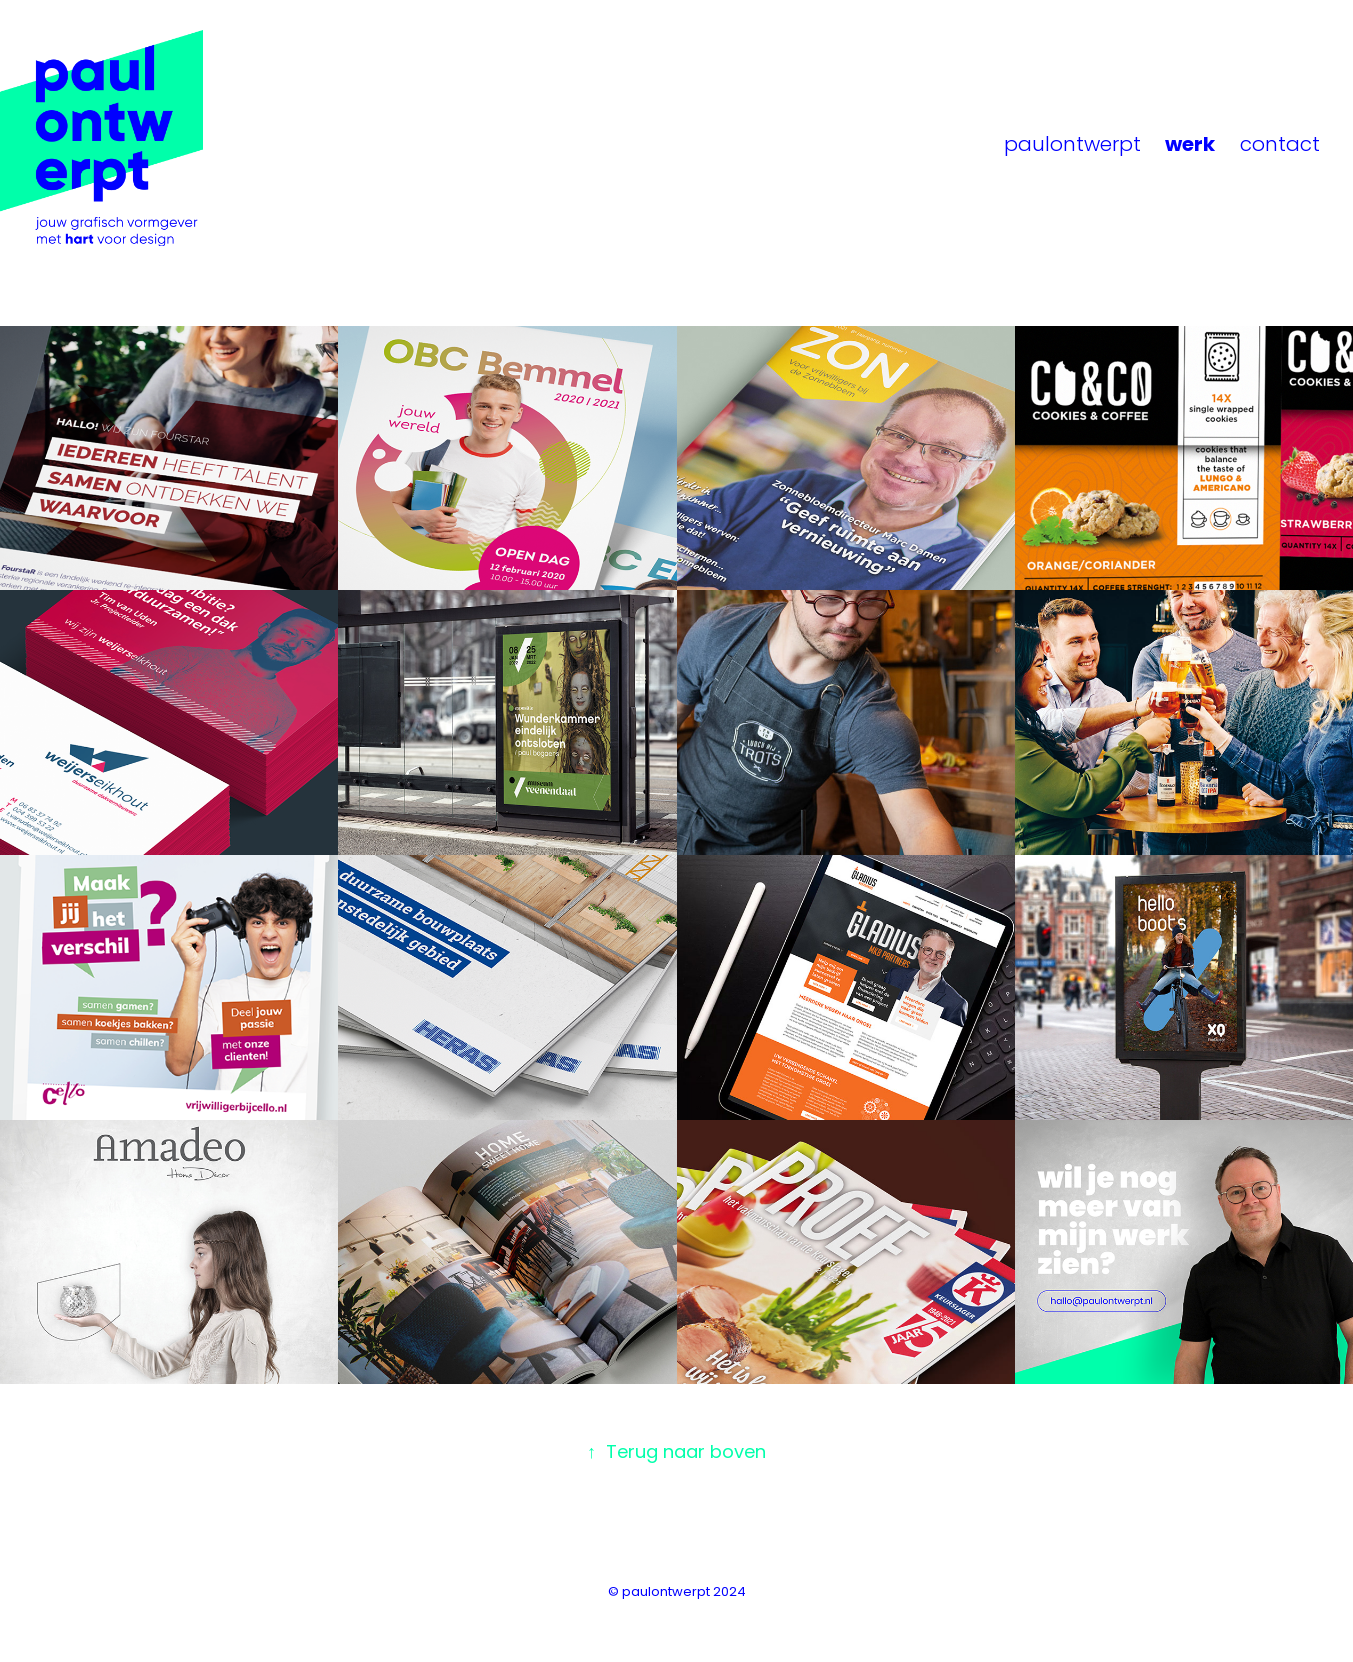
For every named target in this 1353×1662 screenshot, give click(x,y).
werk (1190, 146)
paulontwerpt (1072, 146)
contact (1280, 146)
